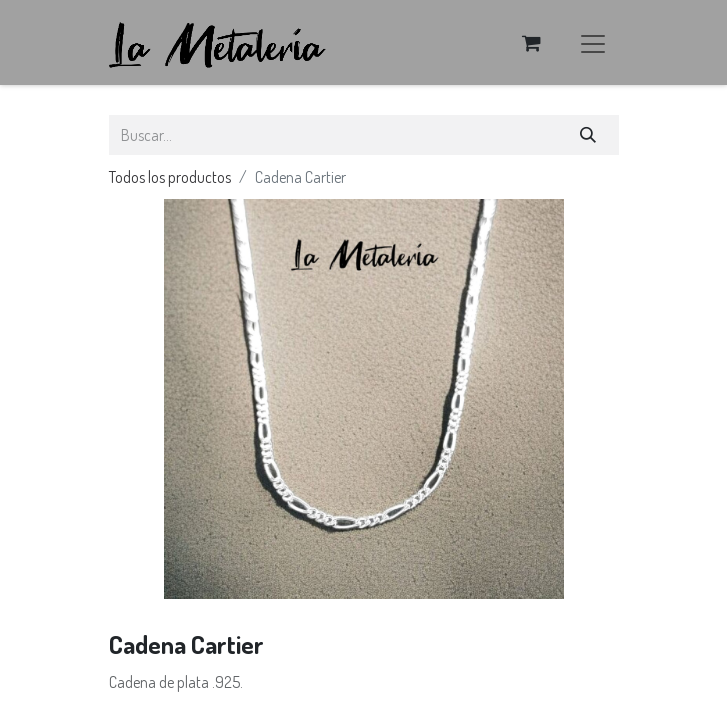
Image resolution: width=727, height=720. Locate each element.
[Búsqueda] (587, 135)
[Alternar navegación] (593, 42)
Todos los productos (170, 177)
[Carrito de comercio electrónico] (532, 43)
